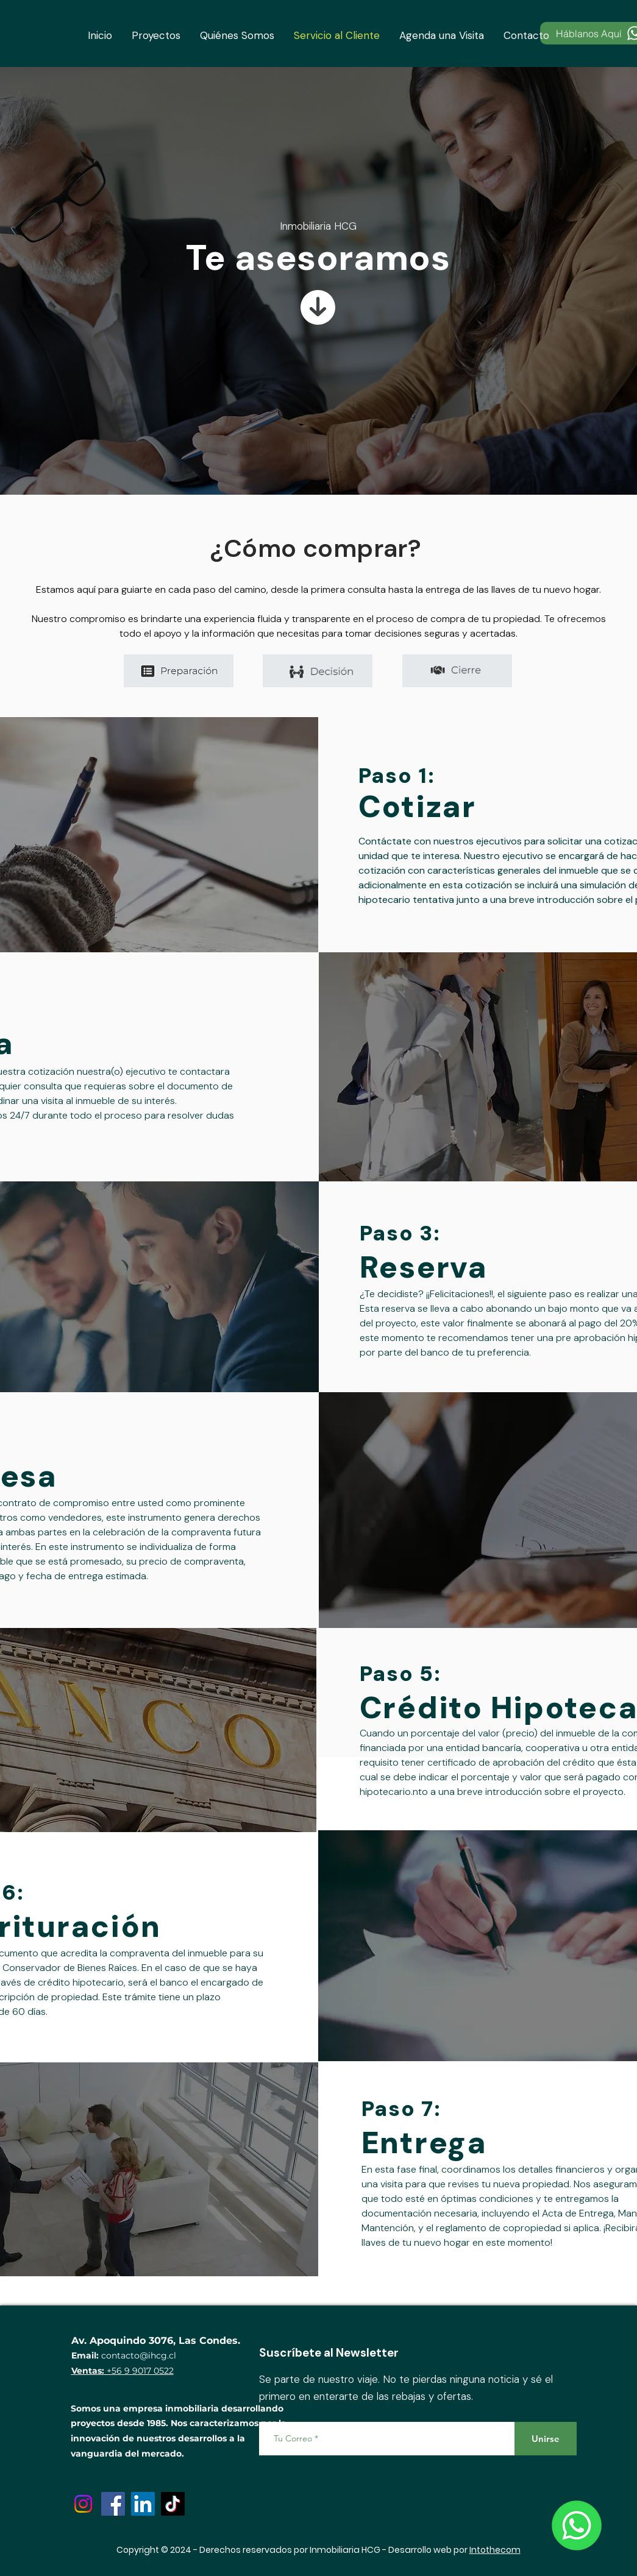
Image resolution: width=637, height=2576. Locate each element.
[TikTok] (173, 2504)
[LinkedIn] (143, 2504)
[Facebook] (113, 2504)
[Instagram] (83, 2504)
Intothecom (495, 2550)
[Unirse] (545, 2438)
